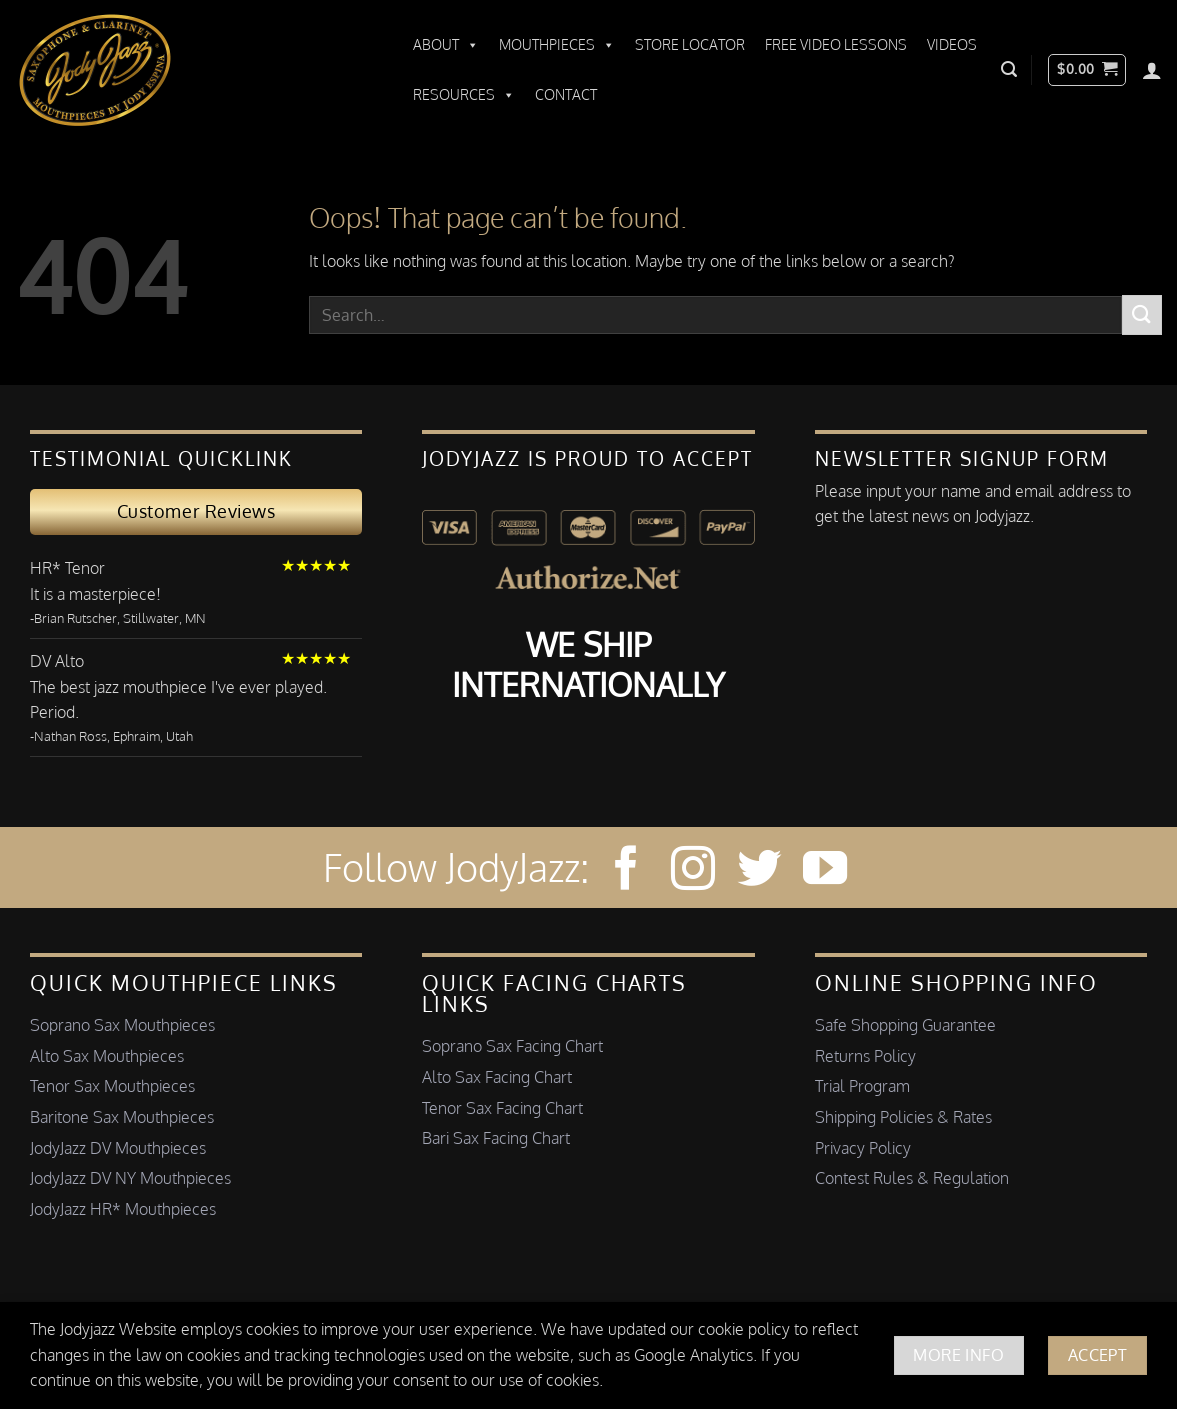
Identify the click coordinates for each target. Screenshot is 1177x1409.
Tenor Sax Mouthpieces (112, 1086)
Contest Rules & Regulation (912, 1178)
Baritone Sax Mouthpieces (122, 1117)
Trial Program (862, 1086)
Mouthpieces (557, 45)
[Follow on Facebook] (626, 871)
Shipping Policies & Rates (903, 1117)
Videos (952, 44)
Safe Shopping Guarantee (905, 1025)
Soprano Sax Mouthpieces (122, 1025)
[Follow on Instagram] (693, 871)
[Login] (1152, 70)
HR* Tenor (67, 568)
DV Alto (57, 661)
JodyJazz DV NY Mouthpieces (130, 1178)
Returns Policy (865, 1056)
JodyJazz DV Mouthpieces (118, 1148)
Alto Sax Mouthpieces (107, 1056)
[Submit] (1142, 314)
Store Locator (690, 44)
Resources (464, 95)
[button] (1009, 69)
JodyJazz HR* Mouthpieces (123, 1209)
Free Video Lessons (836, 44)
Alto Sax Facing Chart (497, 1077)
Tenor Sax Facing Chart (502, 1108)
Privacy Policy (863, 1148)
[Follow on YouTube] (825, 871)
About (446, 45)
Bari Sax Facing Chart (496, 1138)
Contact (566, 94)
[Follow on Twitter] (759, 871)
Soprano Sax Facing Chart (512, 1046)
